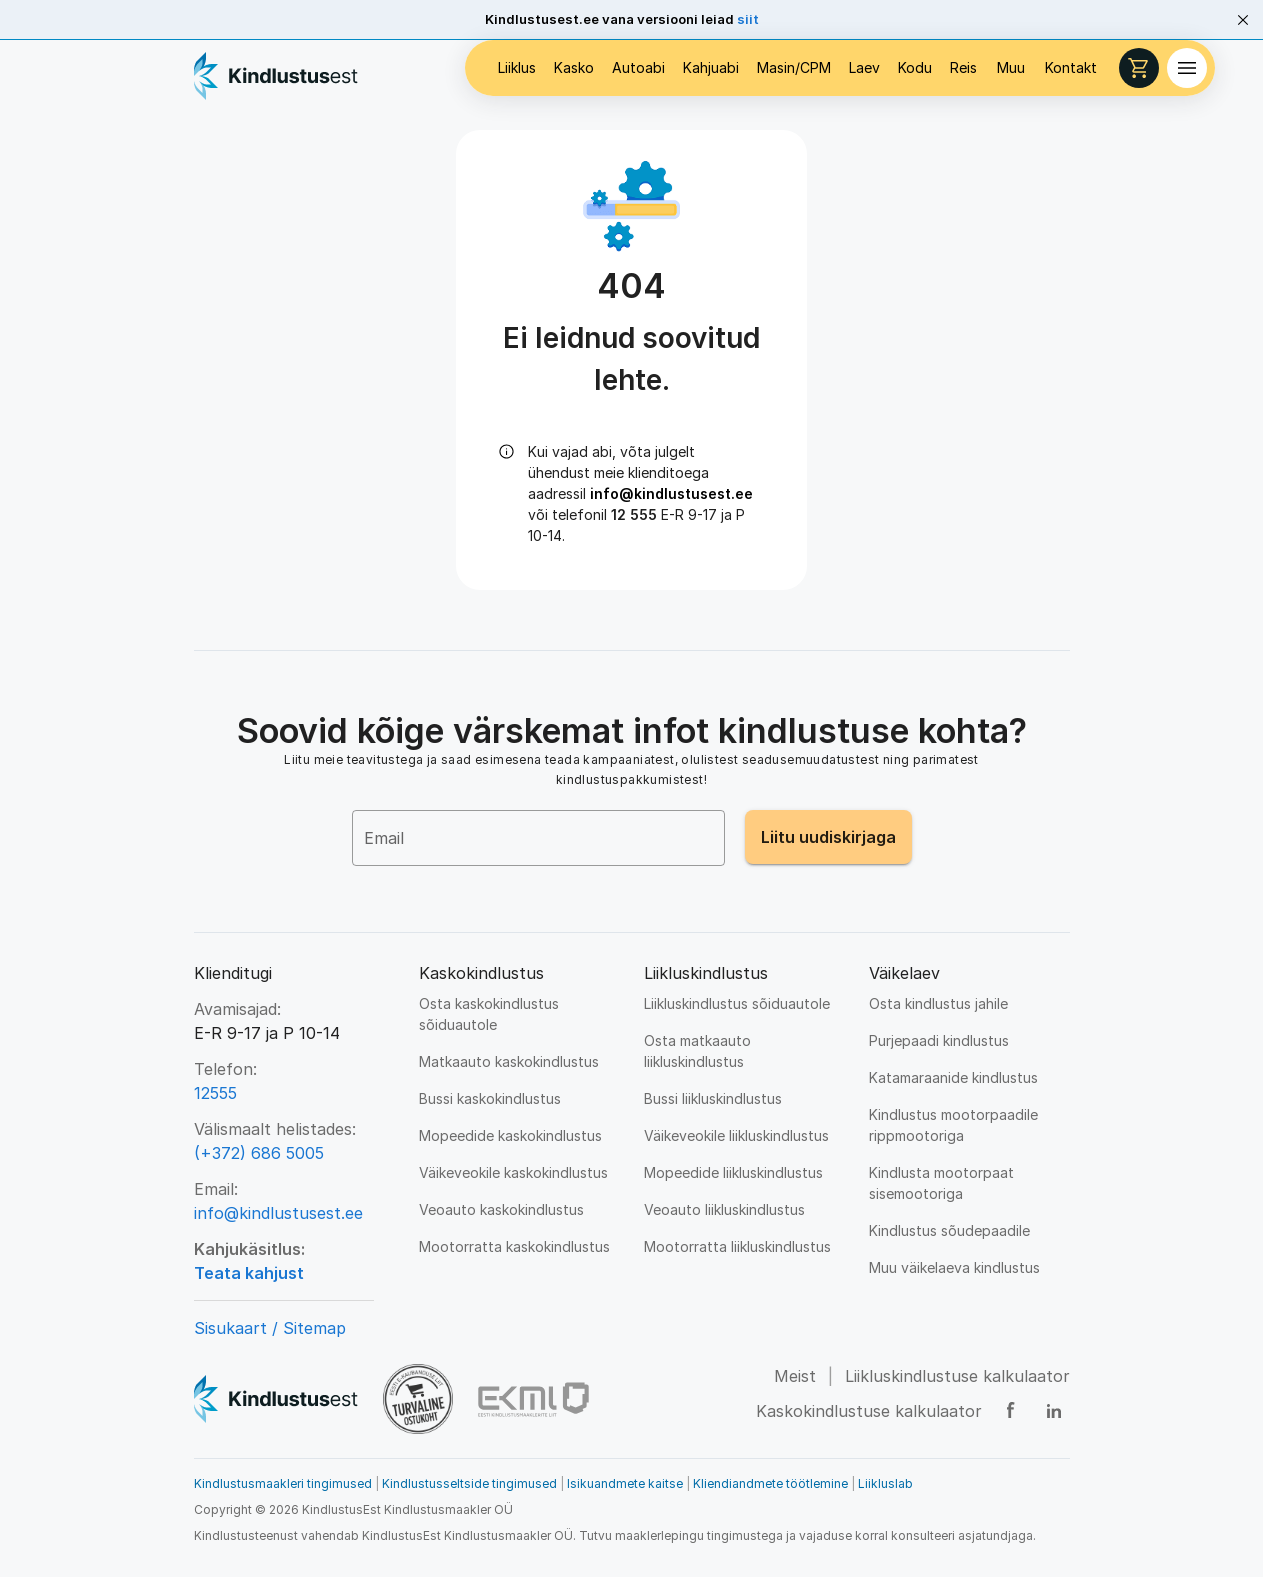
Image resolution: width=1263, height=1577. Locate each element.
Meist (795, 1376)
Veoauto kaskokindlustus (501, 1209)
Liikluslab (885, 1483)
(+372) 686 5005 (259, 1153)
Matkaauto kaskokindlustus (509, 1061)
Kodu (915, 67)
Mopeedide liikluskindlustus (733, 1172)
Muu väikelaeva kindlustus (954, 1267)
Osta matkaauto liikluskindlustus (697, 1051)
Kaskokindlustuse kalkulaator (869, 1411)
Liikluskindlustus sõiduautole (737, 1003)
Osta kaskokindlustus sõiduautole (489, 1014)
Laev (864, 67)
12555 (215, 1093)
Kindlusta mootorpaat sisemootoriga (941, 1183)
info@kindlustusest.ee (671, 493)
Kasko (574, 67)
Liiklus (517, 67)
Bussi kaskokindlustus (490, 1098)
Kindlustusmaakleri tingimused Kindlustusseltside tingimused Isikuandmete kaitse (442, 1483)
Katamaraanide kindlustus (953, 1077)
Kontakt (1071, 67)
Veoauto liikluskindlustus (724, 1209)
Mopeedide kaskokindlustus (510, 1135)
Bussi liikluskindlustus (713, 1098)
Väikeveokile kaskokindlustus (513, 1172)
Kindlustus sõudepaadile (949, 1230)
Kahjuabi (711, 67)
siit (748, 19)
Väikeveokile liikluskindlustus (736, 1135)
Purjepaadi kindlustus (939, 1040)
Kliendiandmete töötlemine (770, 1483)
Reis (963, 67)
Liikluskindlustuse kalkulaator (957, 1376)
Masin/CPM (794, 67)
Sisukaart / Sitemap (270, 1328)
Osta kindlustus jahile (938, 1003)
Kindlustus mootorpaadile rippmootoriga (953, 1125)
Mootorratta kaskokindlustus (514, 1246)
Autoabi (638, 67)
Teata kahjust (249, 1273)
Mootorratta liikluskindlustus (737, 1246)
